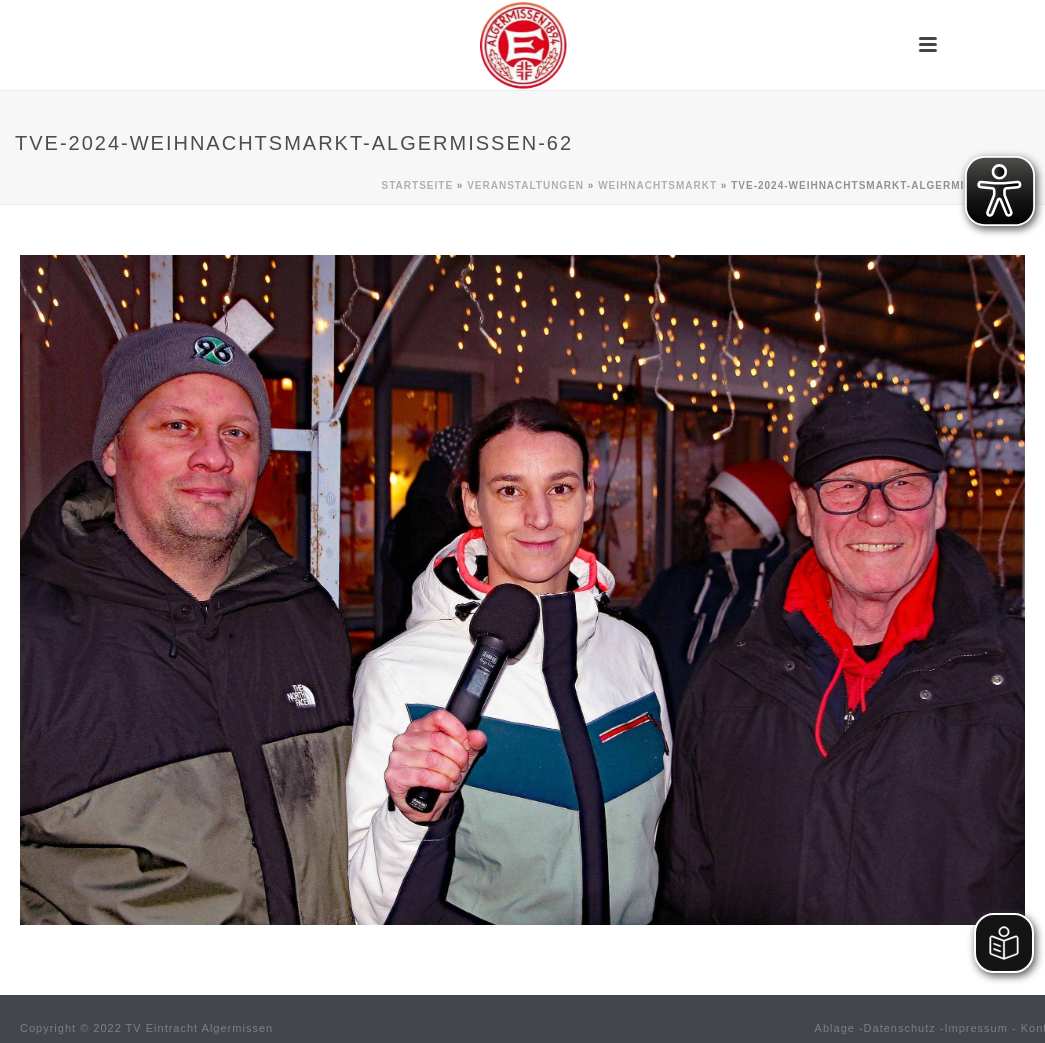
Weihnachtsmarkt (657, 185)
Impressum (976, 1028)
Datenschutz (900, 1028)
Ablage (835, 1028)
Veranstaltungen (525, 185)
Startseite (417, 185)
